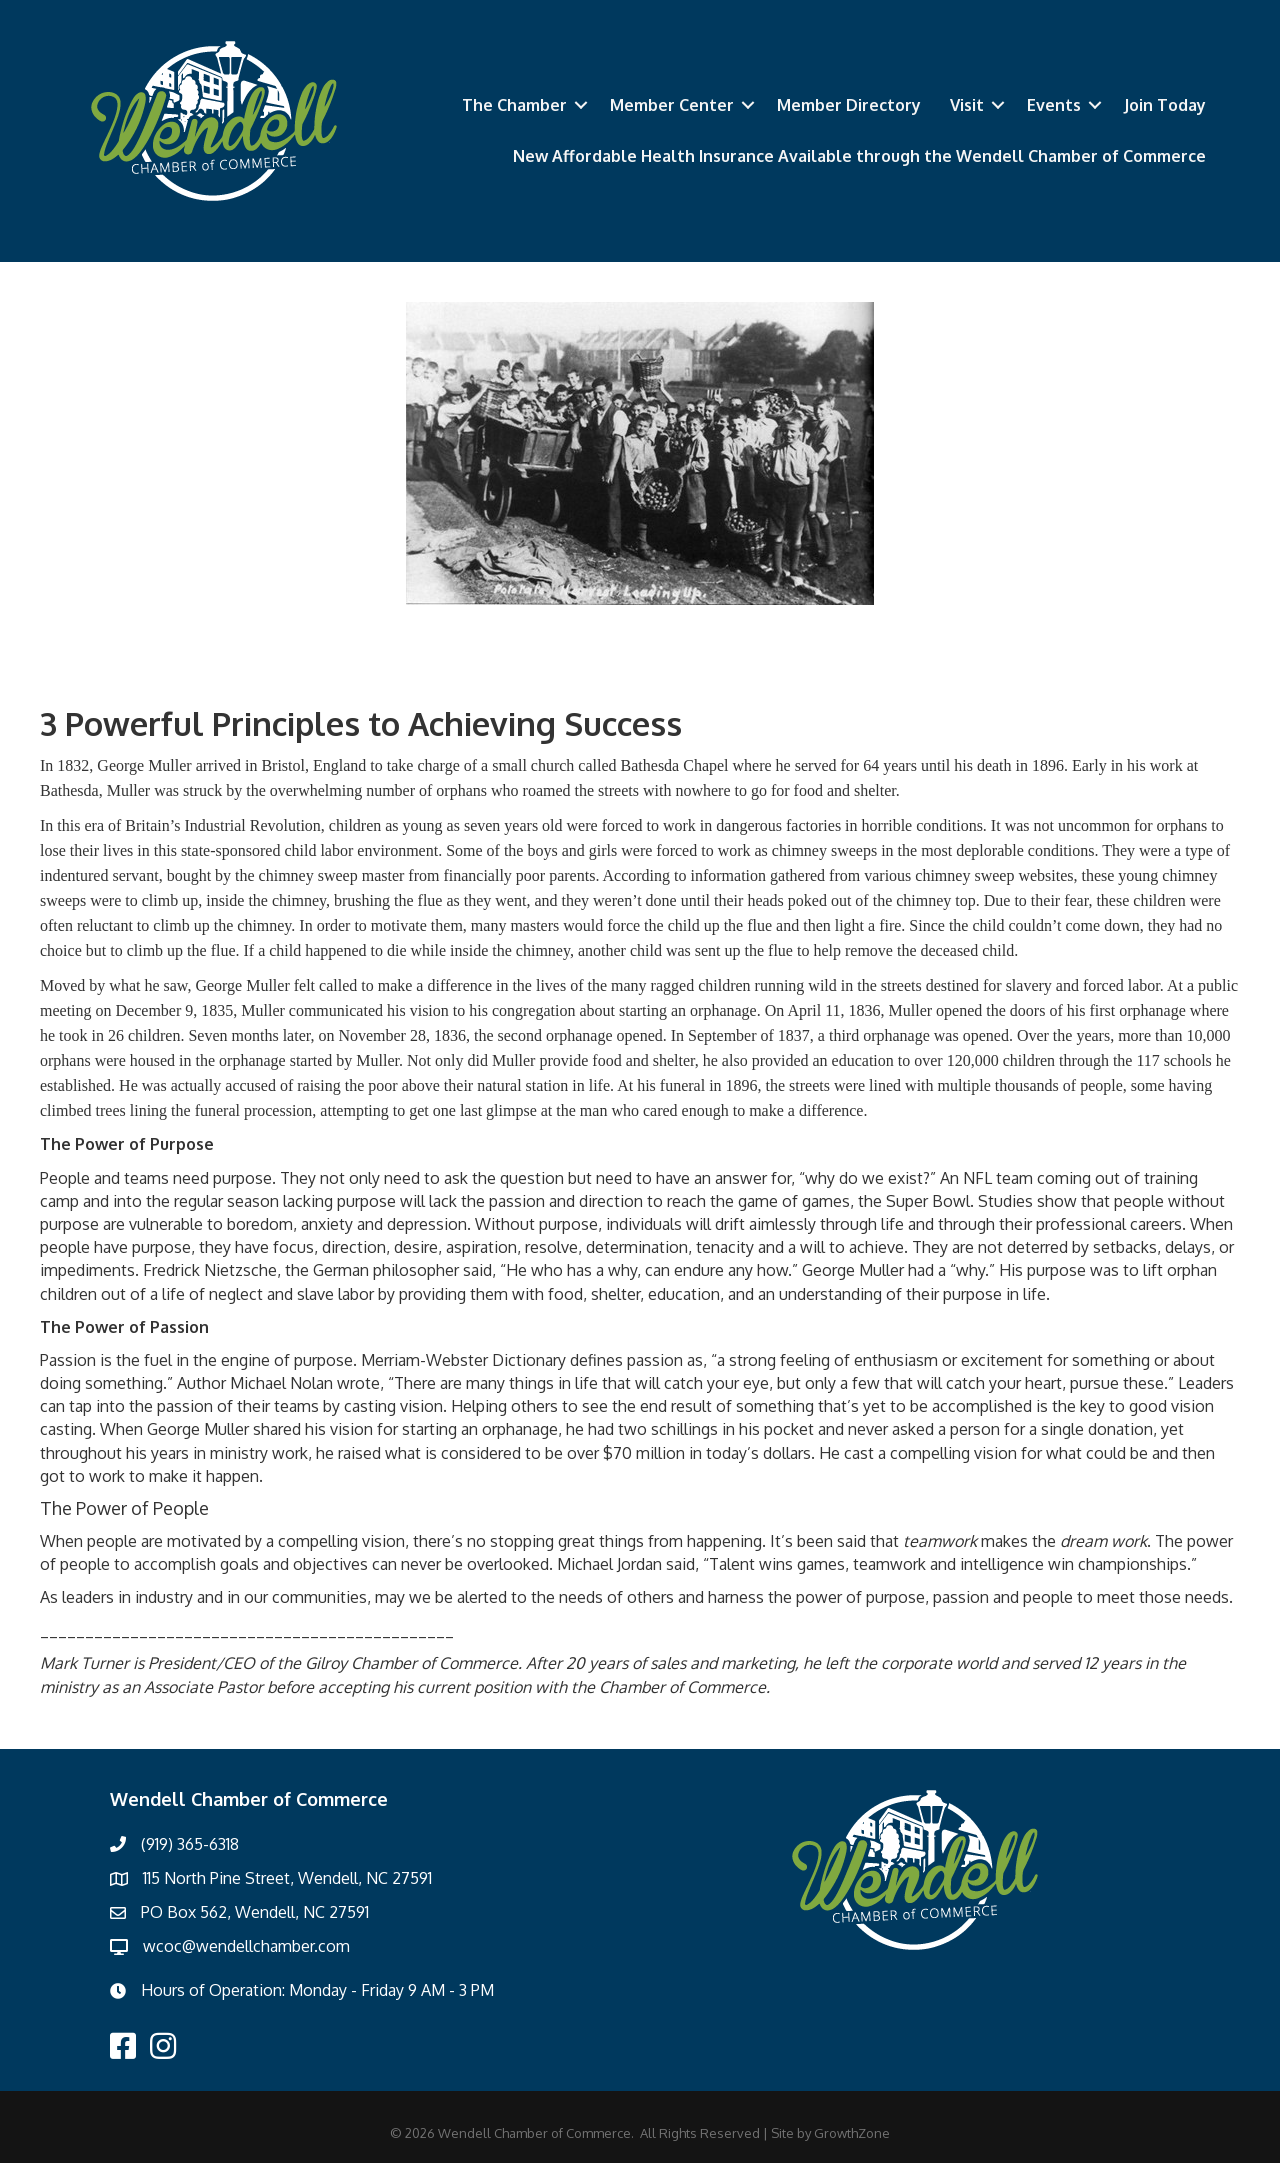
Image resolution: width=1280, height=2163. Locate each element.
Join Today (1165, 105)
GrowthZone (852, 2133)
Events (1054, 105)
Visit (967, 105)
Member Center (672, 105)
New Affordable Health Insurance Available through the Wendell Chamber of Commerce (859, 156)
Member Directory (849, 105)
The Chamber (514, 105)
